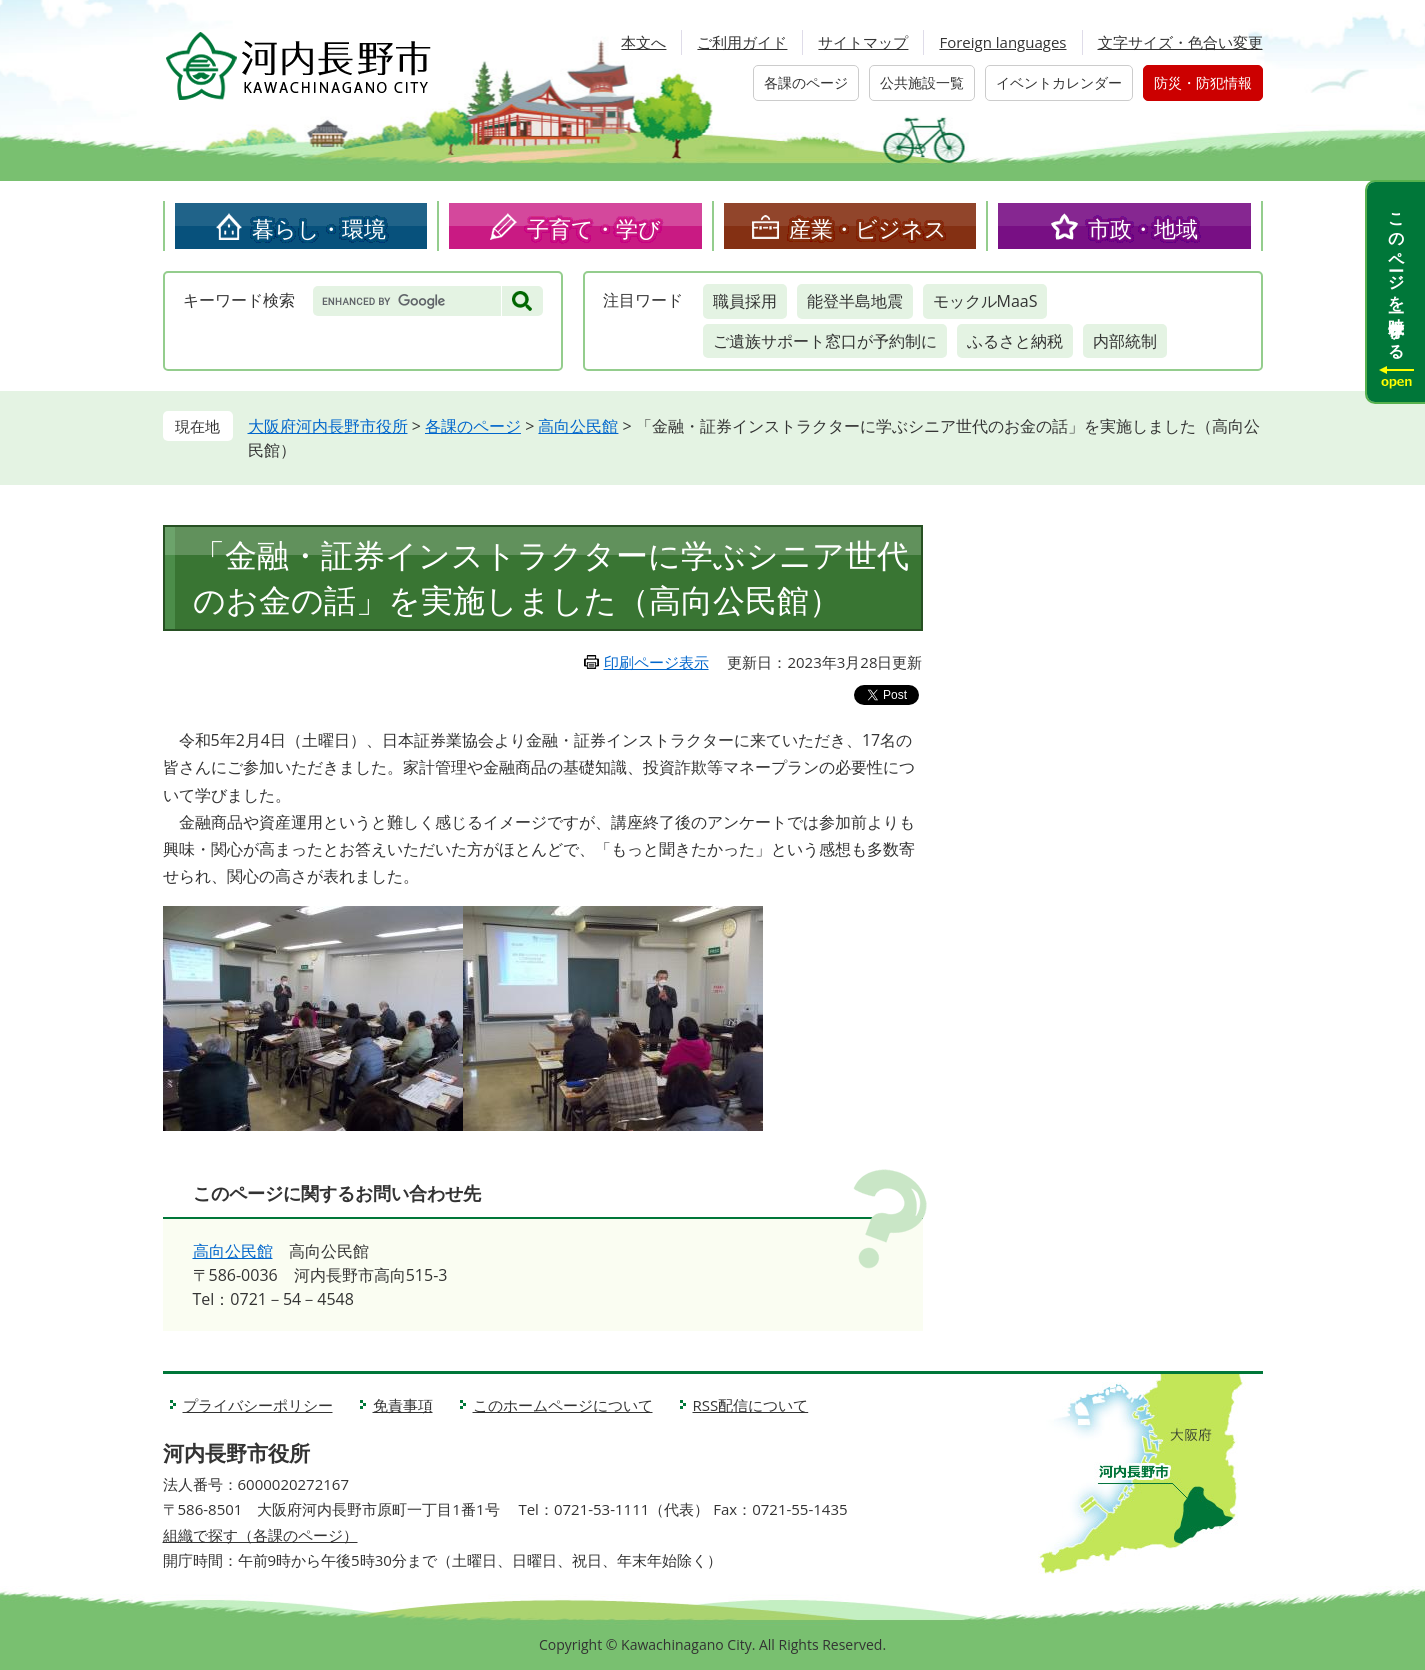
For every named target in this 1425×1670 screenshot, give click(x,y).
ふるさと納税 (1015, 341)
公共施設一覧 (922, 82)
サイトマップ (863, 42)
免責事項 (403, 1405)
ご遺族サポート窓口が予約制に (825, 341)
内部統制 (1125, 341)
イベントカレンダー (1059, 82)
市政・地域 (1143, 228)
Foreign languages (1002, 42)
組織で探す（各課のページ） (260, 1535)
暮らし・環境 (319, 228)
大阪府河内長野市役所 (328, 426)
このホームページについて (563, 1405)
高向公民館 (578, 426)
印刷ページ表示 (656, 662)
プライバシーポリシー (258, 1405)
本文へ (643, 42)
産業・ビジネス (868, 228)
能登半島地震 (855, 301)
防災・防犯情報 (1203, 82)
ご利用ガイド (742, 42)
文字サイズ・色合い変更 (1180, 42)
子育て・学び (594, 228)
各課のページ (806, 82)
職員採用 (745, 301)
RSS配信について (751, 1405)
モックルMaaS (985, 301)
